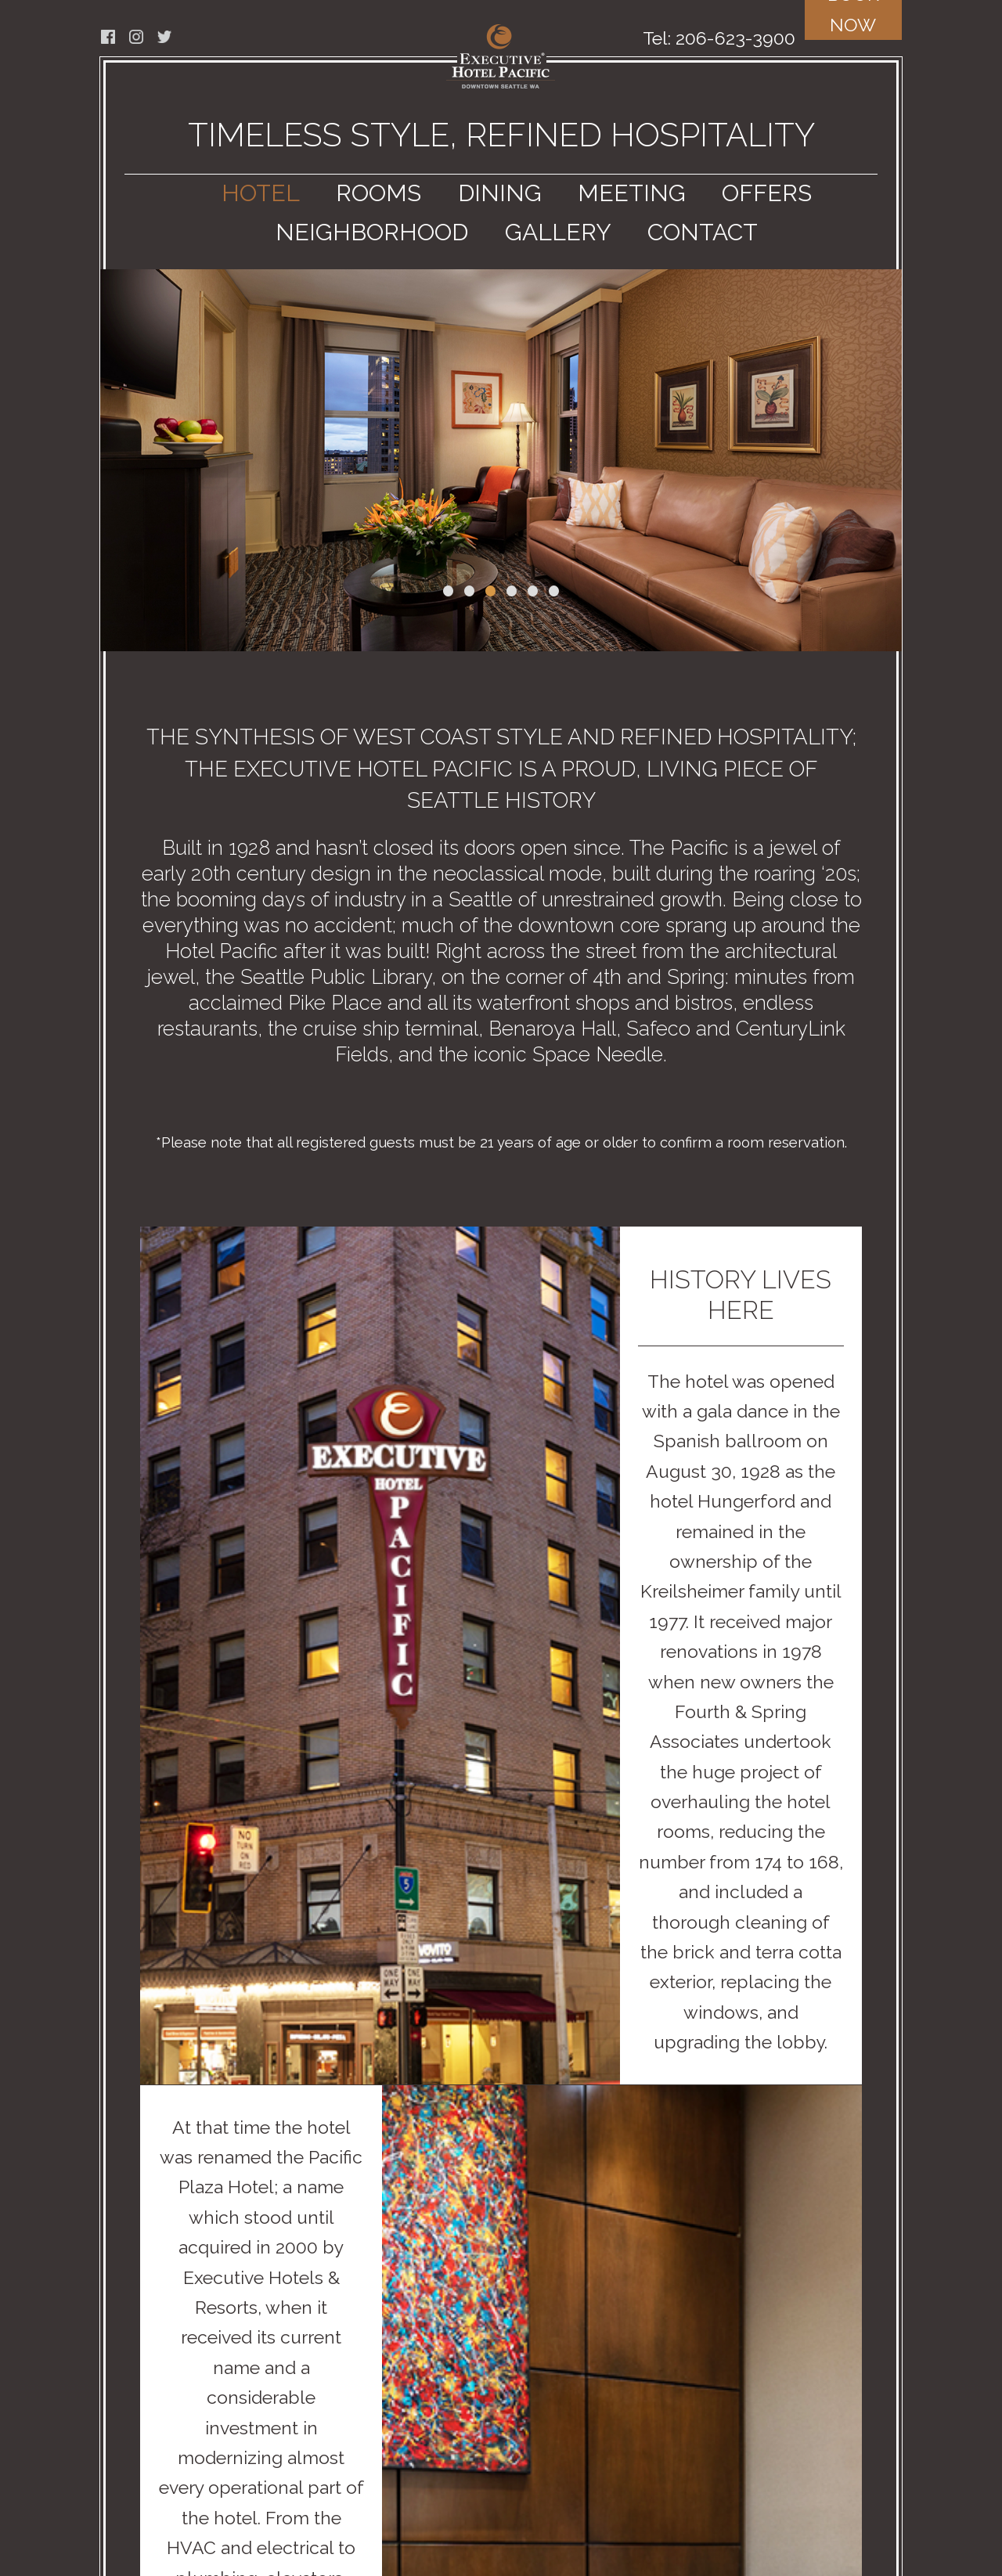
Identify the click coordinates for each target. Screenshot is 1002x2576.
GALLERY (558, 232)
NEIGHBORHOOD (372, 232)
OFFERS (767, 193)
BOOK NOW (853, 17)
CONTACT (702, 232)
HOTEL (261, 193)
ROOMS (378, 193)
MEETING (632, 193)
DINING (500, 193)
